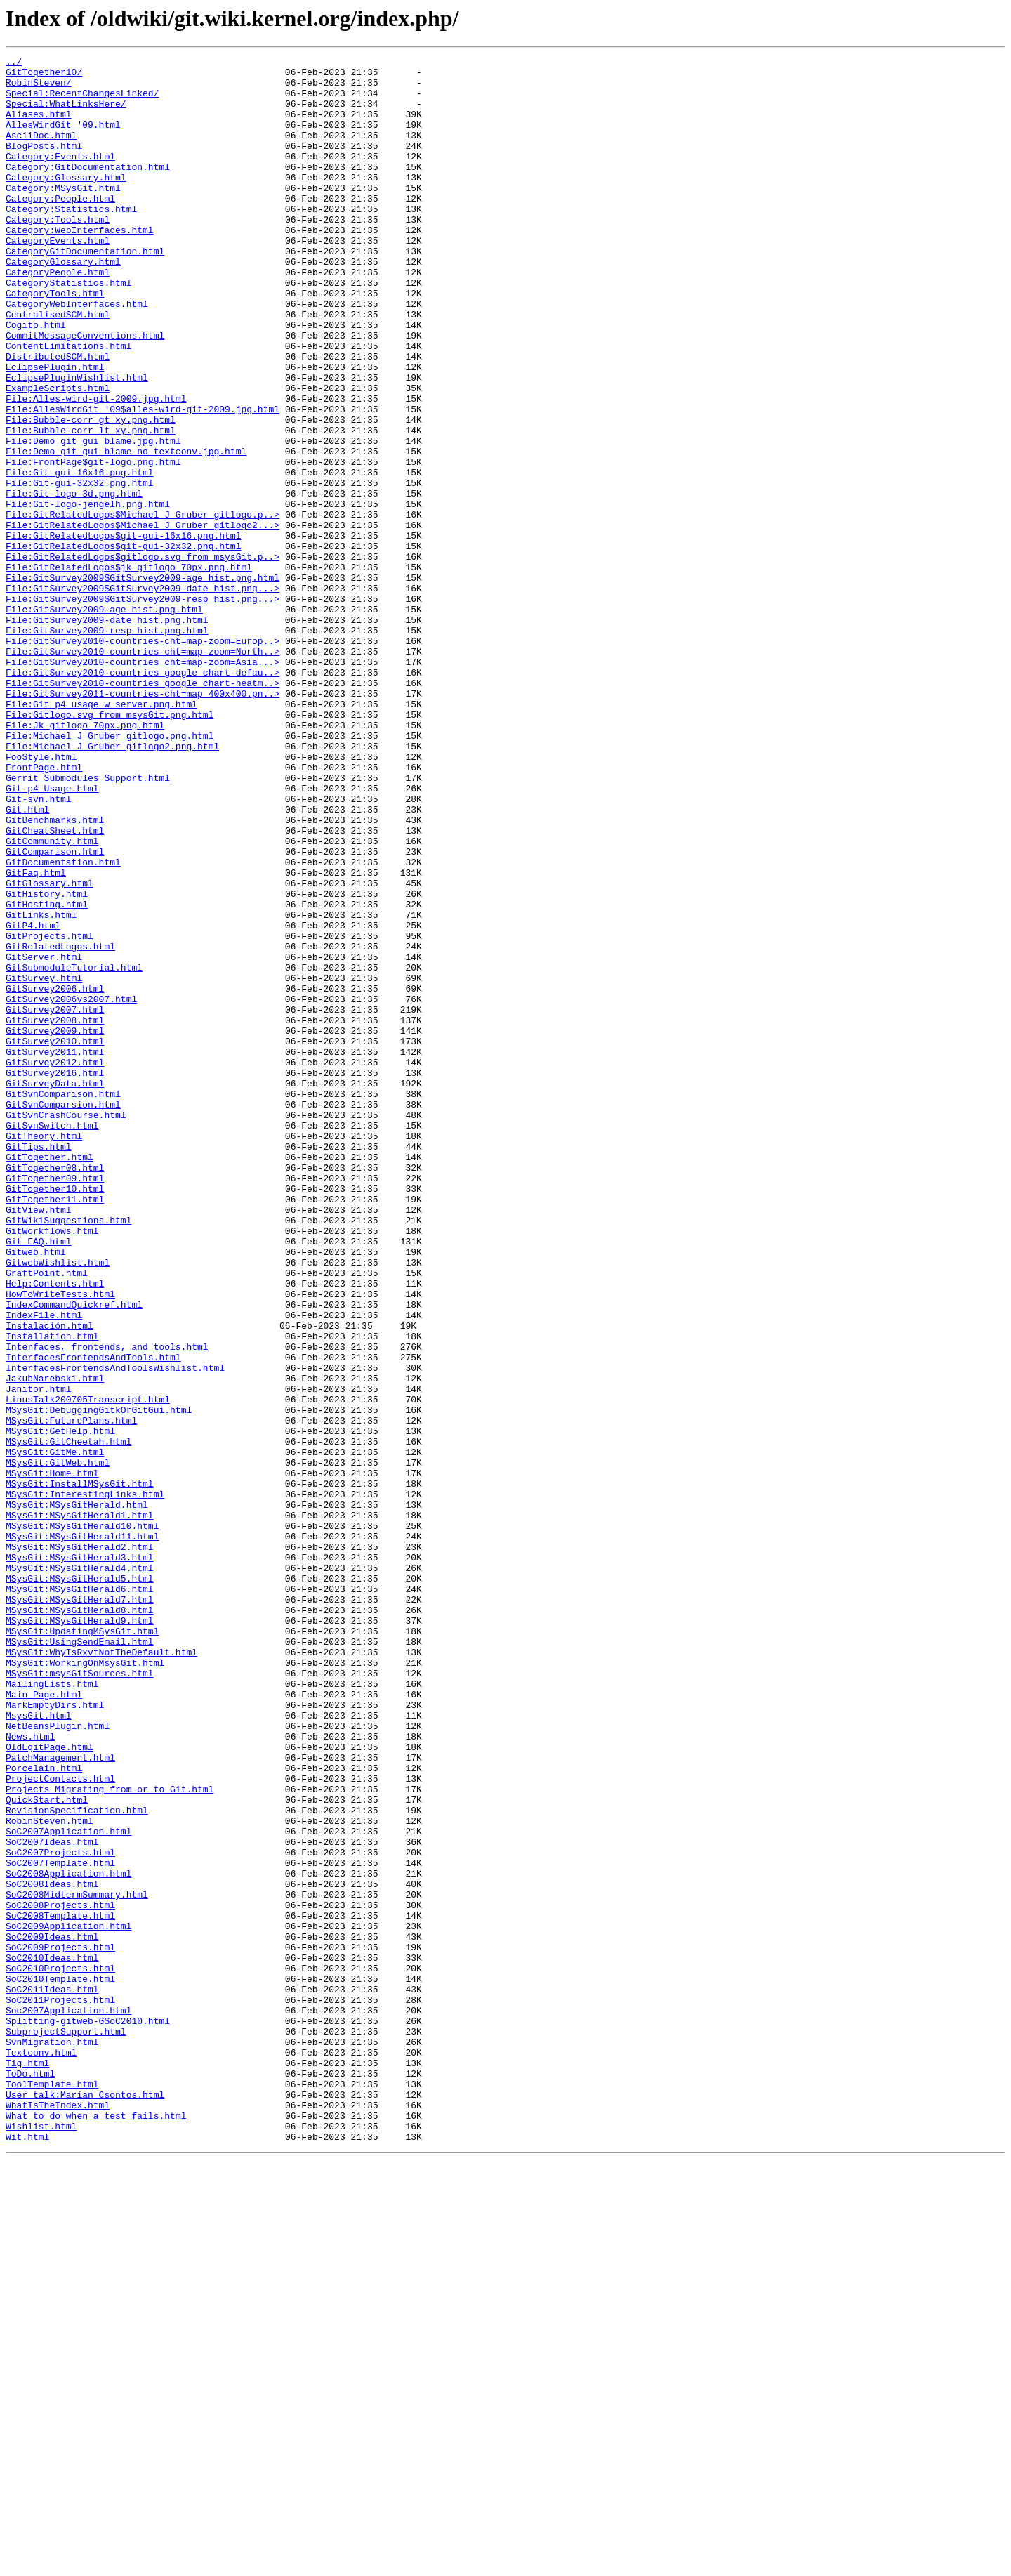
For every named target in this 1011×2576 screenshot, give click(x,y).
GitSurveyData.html (55, 1289)
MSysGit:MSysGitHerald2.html (80, 1845)
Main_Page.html (44, 2022)
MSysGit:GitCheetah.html (68, 1719)
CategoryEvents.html (58, 278)
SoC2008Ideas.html (52, 2250)
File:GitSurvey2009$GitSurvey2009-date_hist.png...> (142, 695)
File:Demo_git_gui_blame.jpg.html (93, 518)
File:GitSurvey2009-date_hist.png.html (107, 733)
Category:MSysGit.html (63, 215)
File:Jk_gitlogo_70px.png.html (85, 859)
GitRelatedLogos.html (60, 1125)
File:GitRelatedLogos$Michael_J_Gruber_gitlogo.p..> (142, 606)
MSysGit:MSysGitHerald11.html (82, 1833)
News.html (30, 2073)
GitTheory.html (44, 1352)
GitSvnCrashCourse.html (66, 1327)
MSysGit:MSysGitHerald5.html (80, 1883)
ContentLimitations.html (68, 404)
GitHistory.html (47, 1062)
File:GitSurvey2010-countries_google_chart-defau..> (142, 796)
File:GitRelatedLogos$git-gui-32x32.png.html (123, 644)
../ (14, 63)
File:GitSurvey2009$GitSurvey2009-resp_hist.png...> (142, 708)
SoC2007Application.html (68, 2187)
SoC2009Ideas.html (52, 2313)
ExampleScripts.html (58, 455)
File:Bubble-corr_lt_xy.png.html (91, 505)
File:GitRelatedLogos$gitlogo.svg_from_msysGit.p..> (142, 657)
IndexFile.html (44, 1567)
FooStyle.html (41, 897)
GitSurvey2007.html (55, 1201)
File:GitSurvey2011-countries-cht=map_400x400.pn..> (142, 821)
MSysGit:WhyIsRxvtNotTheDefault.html (101, 1972)
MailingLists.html (52, 2010)
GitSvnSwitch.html (52, 1340)
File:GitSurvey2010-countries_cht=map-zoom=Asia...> (142, 783)
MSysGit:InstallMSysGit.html (80, 1769)
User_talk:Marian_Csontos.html (85, 2503)
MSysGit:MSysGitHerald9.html (80, 1934)
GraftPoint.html (47, 1517)
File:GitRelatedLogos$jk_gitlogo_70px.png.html (129, 670)
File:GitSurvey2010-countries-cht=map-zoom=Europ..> (142, 758)
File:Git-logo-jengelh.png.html (88, 594)
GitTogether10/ (44, 76)
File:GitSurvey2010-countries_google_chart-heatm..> (142, 809)
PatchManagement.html (60, 2098)
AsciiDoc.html (41, 151)
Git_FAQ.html (39, 1479)
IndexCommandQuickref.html (74, 1555)
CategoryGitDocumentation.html (85, 290)
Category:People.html (60, 227)
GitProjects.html (49, 1112)
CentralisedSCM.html (58, 366)
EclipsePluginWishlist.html (77, 442)
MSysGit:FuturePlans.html (71, 1694)
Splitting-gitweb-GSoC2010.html (88, 2414)
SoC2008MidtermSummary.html (77, 2262)
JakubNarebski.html (55, 1643)
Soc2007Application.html (68, 2402)
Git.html (27, 960)
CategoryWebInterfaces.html (77, 354)
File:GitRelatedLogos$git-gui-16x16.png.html (123, 632)
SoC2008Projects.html (60, 2275)
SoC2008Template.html (60, 2288)
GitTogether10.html (55, 1415)
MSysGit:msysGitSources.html (80, 1997)
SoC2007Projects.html (60, 2212)
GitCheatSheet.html (55, 986)
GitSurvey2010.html (55, 1239)
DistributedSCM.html (58, 417)
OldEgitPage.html (49, 2085)
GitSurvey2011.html (55, 1251)
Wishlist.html (41, 2541)
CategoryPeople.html (58, 316)
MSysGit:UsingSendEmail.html (80, 1959)
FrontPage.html (44, 910)
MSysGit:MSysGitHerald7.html (80, 1909)
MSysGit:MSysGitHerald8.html (80, 1921)
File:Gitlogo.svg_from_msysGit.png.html (109, 847)
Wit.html (27, 2553)
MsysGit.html (39, 2048)
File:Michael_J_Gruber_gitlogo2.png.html (112, 885)
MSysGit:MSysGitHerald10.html (82, 1820)
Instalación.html (49, 1580)
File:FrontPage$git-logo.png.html (93, 543)
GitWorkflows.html (52, 1466)
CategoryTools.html (55, 341)
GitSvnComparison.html (63, 1302)
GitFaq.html (36, 1036)
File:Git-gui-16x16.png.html (80, 556)
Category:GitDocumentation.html (88, 189)
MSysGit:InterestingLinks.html (85, 1782)
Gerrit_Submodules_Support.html (88, 922)
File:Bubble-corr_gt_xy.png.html (91, 493)
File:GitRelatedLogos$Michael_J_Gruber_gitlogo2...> (142, 619)
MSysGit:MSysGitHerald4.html (80, 1871)
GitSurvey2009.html (55, 1226)
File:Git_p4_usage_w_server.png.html (101, 834)
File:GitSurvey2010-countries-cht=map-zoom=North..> (142, 771)
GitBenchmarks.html (55, 973)
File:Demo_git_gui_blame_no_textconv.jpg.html (126, 531)
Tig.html (27, 2465)
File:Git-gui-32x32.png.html (80, 569)
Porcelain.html (44, 2111)
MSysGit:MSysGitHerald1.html (80, 1807)
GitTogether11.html (55, 1428)
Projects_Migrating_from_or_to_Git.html (109, 2136)
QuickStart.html (47, 2149)
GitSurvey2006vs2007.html (71, 1188)
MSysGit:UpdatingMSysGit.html (82, 1946)
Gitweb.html (36, 1491)
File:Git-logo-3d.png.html (74, 581)
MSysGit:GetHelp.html (60, 1706)
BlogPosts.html (44, 164)
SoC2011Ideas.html (52, 2376)
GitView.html (39, 1441)
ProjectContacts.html (60, 2123)
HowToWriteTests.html (60, 1542)
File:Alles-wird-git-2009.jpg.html (96, 467)
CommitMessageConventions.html (85, 392)
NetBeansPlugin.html (58, 2060)
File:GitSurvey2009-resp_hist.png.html (107, 746)
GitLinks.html (41, 1087)
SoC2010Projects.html (60, 2351)
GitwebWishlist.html (58, 1504)
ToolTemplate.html (52, 2490)
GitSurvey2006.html (55, 1175)
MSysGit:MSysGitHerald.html (77, 1795)
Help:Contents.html (55, 1529)
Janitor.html (39, 1656)
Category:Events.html (60, 177)
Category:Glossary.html (66, 202)
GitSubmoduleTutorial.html (74, 1150)
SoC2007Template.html (60, 2225)
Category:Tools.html (58, 253)
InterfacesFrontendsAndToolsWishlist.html (115, 1630)
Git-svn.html (39, 948)
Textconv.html (41, 2452)
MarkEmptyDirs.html (55, 2035)
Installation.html (52, 1592)
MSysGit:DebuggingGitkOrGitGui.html (99, 1681)
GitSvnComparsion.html (63, 1314)
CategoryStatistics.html (68, 328)
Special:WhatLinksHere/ (66, 113)
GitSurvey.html (44, 1163)
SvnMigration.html (52, 2439)
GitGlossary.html (49, 1049)
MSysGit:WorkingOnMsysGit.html (85, 1984)
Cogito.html (36, 379)
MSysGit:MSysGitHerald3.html (80, 1858)
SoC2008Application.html (68, 2237)
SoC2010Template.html (60, 2364)
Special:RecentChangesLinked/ (82, 101)
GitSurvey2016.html (55, 1276)
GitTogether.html (49, 1378)
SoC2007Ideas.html (52, 2199)
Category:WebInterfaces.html (80, 265)
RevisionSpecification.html (77, 2161)
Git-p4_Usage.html (52, 935)
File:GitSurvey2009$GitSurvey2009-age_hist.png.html (142, 682)
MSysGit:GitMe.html (55, 1732)
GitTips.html (39, 1365)
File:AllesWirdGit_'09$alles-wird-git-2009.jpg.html (142, 480)
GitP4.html (33, 1099)
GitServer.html (44, 1137)
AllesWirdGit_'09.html (63, 139)
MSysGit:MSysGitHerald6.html (80, 1896)
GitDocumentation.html (63, 1024)
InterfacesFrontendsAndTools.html (93, 1618)
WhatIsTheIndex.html (58, 2515)
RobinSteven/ (39, 88)
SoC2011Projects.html (60, 2389)
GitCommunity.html (52, 998)
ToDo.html (30, 2477)
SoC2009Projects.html (60, 2326)
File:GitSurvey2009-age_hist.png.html (104, 720)
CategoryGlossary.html (63, 303)
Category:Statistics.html (71, 240)
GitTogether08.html (55, 1390)
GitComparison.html (55, 1011)
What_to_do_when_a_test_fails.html (96, 2528)
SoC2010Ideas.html (52, 2338)
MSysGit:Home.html (52, 1757)
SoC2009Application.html (68, 2300)
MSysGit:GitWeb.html (58, 1744)
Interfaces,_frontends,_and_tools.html (107, 1605)
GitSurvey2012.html (55, 1264)
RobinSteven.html (49, 2174)
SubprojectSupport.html (66, 2427)
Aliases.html (39, 126)
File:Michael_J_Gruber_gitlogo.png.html (109, 872)
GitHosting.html (47, 1074)
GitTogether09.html (55, 1403)
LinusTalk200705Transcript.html (88, 1668)
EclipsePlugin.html (55, 429)
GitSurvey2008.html (55, 1213)
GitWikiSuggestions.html (68, 1453)
